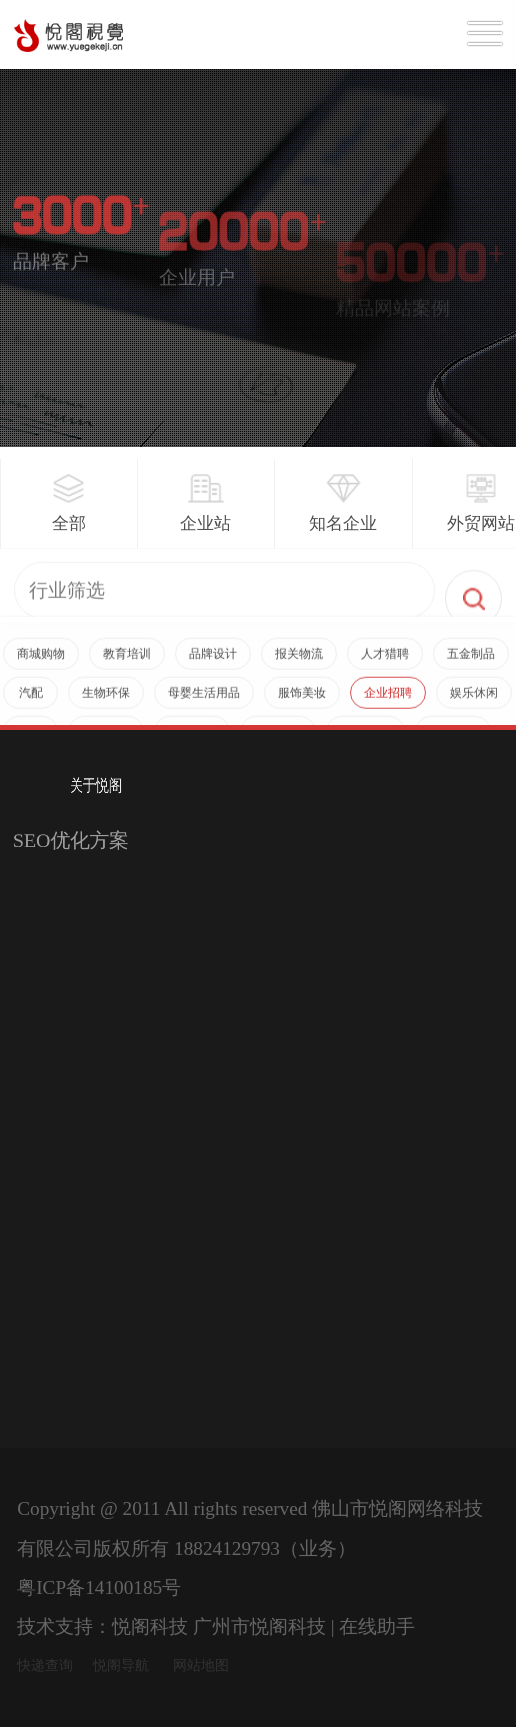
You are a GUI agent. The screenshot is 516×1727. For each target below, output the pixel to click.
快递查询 (45, 1665)
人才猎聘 (385, 663)
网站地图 (201, 1665)
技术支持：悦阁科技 (102, 1626)
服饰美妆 (302, 702)
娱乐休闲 (474, 702)
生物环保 (106, 702)
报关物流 (299, 663)
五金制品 (471, 663)
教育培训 (127, 663)
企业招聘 (388, 702)
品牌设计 (213, 663)
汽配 (31, 702)
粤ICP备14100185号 (99, 1587)
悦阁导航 (121, 1665)
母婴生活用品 (204, 702)
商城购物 (41, 663)
